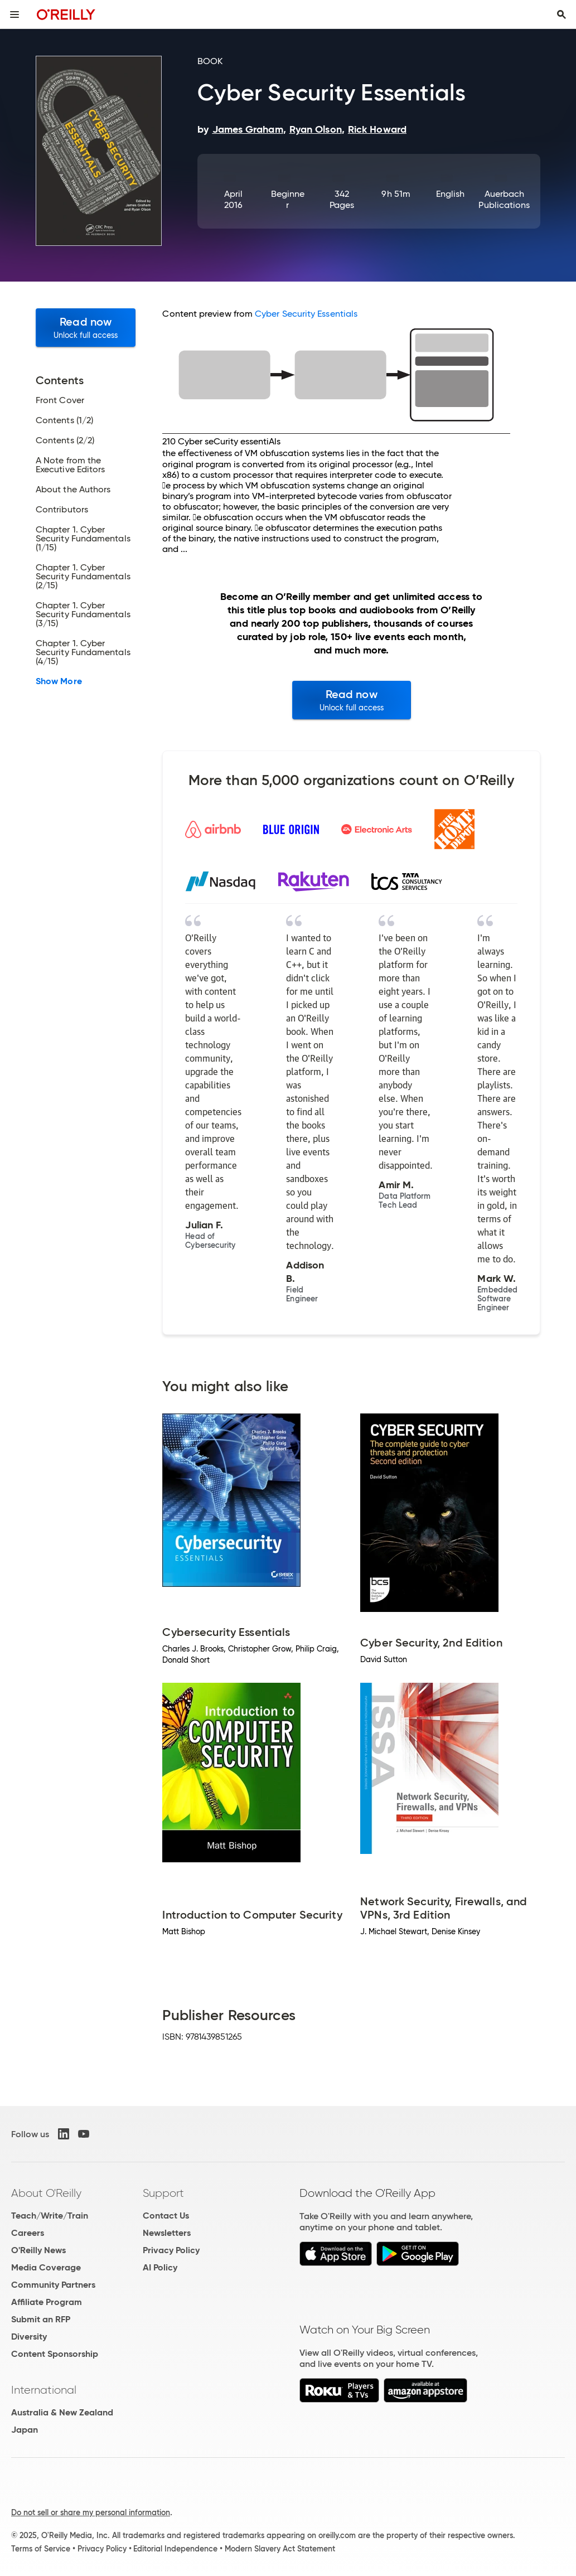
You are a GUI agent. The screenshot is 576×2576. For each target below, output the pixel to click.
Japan (24, 2429)
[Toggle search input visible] (561, 14)
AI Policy (160, 2267)
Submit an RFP (40, 2319)
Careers (27, 2233)
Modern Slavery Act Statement (280, 2549)
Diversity (29, 2336)
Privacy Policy (171, 2250)
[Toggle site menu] (14, 14)
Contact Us (166, 2215)
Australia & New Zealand (62, 2412)
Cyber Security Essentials (306, 313)
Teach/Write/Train (49, 2215)
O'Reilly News (38, 2250)
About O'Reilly (46, 2193)
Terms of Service (40, 2549)
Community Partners (53, 2285)
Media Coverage (46, 2267)
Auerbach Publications (504, 199)
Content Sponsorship (54, 2354)
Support (163, 2193)
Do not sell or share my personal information (90, 2512)
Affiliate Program (46, 2302)
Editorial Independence (175, 2549)
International (43, 2389)
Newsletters (167, 2233)
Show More (59, 681)
